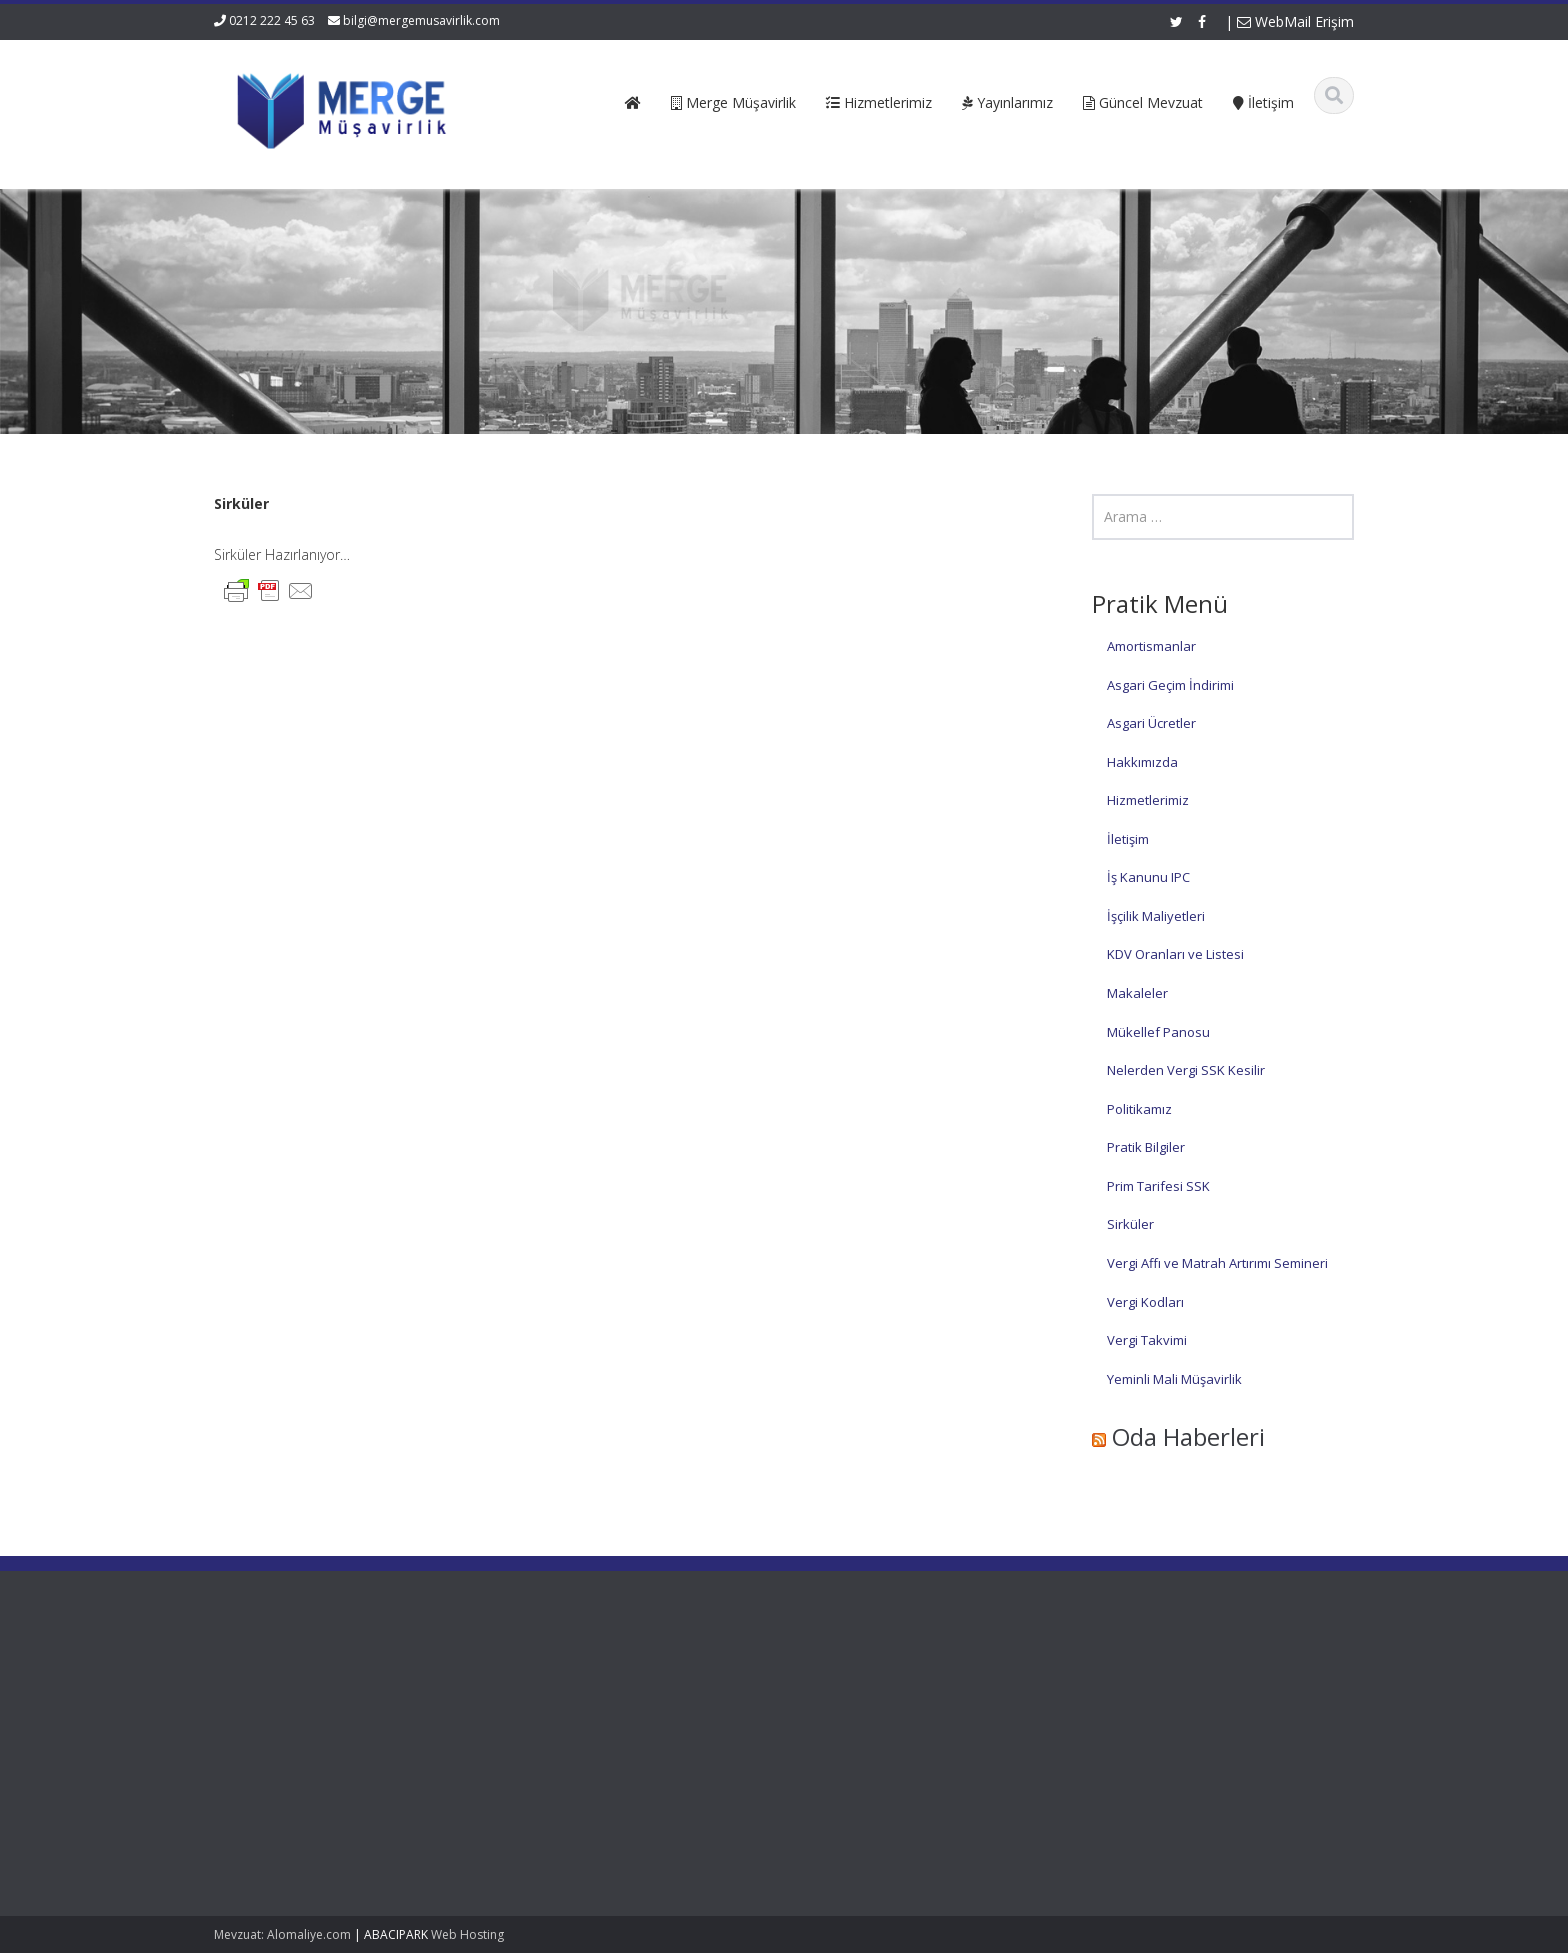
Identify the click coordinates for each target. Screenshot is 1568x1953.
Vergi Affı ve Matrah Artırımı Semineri (1217, 1263)
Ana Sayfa (536, 1682)
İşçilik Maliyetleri (1156, 916)
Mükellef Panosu (1158, 1032)
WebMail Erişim (1295, 21)
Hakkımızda (1142, 762)
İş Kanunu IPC (1148, 877)
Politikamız (1139, 1109)
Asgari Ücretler (1151, 723)
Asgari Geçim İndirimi (1170, 685)
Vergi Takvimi (1147, 1340)
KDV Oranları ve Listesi (1175, 954)
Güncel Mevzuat (554, 1738)
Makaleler (1137, 993)
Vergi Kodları (1145, 1302)
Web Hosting (467, 1934)
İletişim (1128, 839)
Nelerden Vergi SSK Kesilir (1186, 1070)
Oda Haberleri (1188, 1436)
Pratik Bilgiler (1146, 1147)
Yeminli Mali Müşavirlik (1174, 1379)
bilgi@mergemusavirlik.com (421, 20)
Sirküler (1130, 1224)
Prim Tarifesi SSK (1158, 1186)
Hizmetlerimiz (1148, 800)
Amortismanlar (1151, 646)
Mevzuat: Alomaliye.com (282, 1934)
